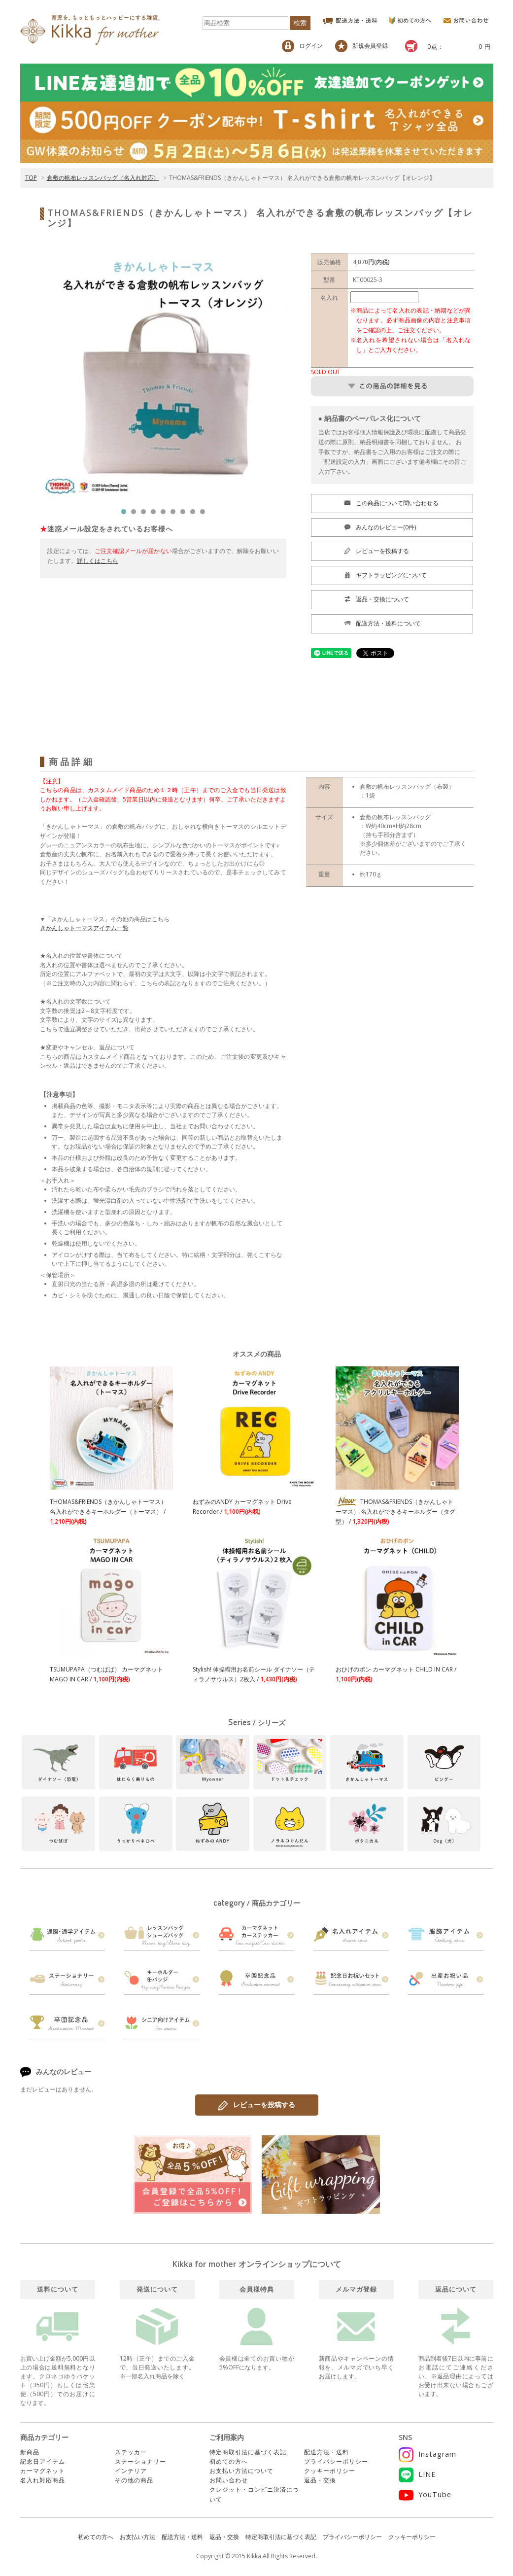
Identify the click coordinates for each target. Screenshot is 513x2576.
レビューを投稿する (257, 2105)
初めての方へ (228, 2461)
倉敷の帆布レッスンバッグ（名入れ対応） (103, 178)
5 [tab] (166, 514)
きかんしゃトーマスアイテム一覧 (84, 928)
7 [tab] (185, 514)
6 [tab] (175, 514)
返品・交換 (320, 2480)
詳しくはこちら (97, 561)
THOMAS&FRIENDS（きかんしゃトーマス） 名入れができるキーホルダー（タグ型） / (395, 1511)
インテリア (131, 2471)
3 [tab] (146, 514)
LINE (417, 2474)
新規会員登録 (361, 46)
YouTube (425, 2494)
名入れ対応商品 (42, 2480)
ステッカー (131, 2452)
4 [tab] (156, 514)
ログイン (302, 46)
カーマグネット (42, 2471)
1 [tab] (126, 514)
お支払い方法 (137, 2537)
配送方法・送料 (326, 2452)
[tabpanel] (163, 376)
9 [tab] (205, 514)
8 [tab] (195, 514)
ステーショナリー (140, 2461)
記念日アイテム (42, 2461)
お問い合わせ (228, 2480)
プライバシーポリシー (336, 2461)
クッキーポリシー (329, 2471)
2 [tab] (136, 514)
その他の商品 (134, 2480)
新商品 (29, 2452)
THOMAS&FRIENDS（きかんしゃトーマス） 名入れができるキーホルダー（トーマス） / (108, 1511)
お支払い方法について (241, 2471)
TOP (31, 178)
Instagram (427, 2454)
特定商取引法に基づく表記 (247, 2452)
